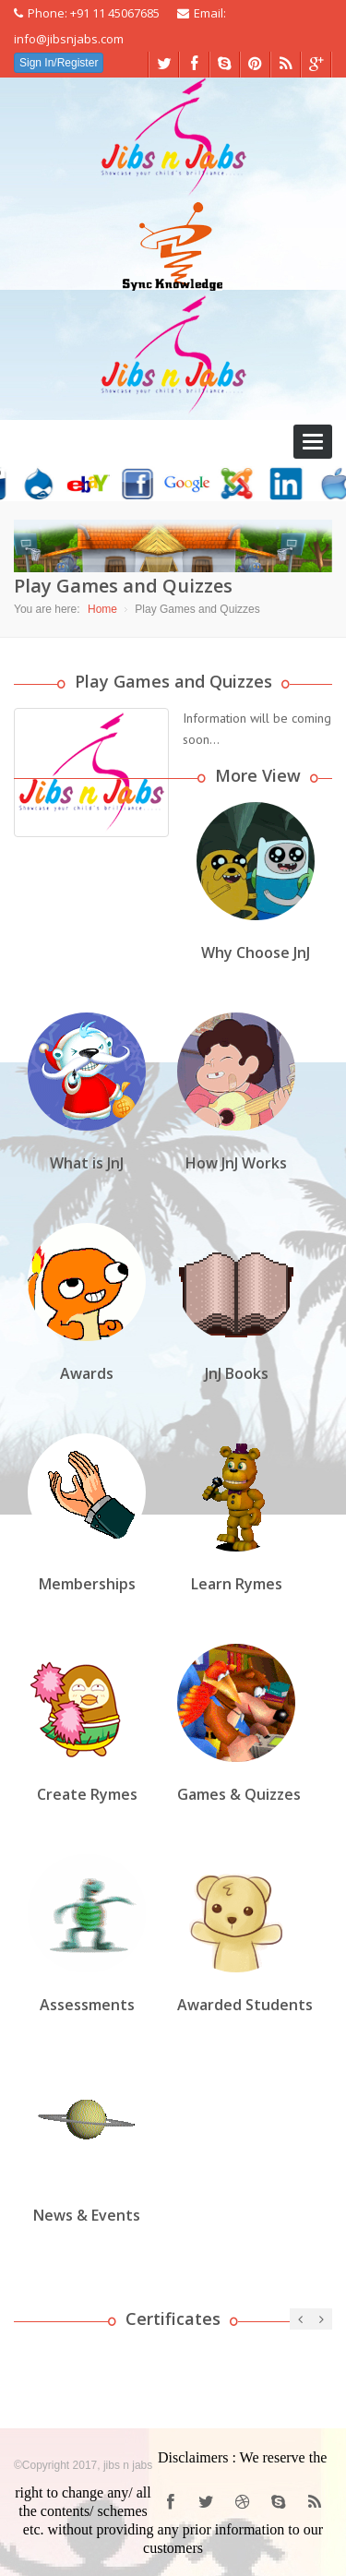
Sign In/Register (58, 62)
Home (102, 609)
